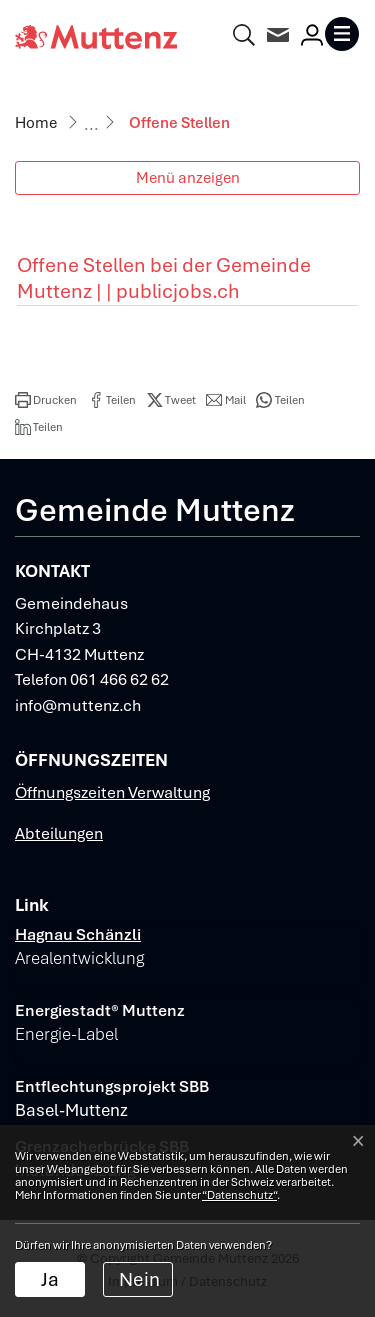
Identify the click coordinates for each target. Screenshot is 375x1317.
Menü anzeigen (188, 177)
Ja (50, 1279)
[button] (46, 400)
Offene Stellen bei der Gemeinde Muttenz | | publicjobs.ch (164, 278)
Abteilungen (59, 833)
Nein (139, 1279)
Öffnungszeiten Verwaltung (112, 792)
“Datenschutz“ (239, 1195)
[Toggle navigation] (342, 34)
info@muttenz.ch (78, 705)
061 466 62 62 (119, 679)
